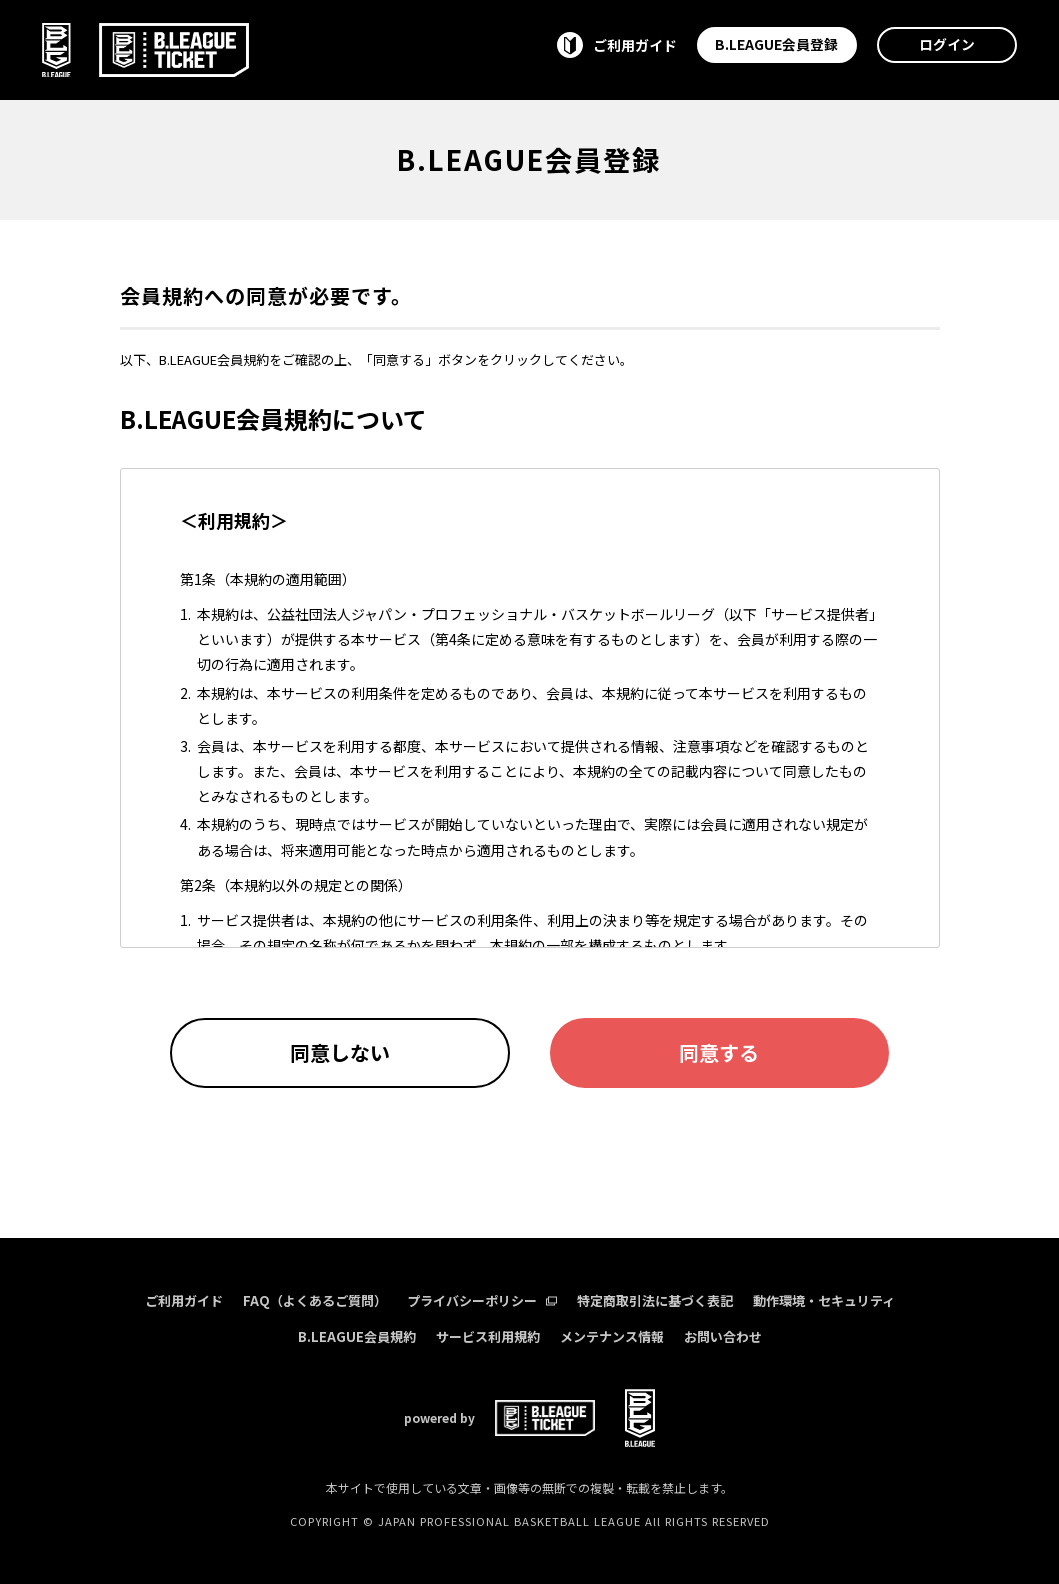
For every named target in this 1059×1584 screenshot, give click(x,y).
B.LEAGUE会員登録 (776, 44)
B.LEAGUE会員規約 (357, 1336)
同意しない (340, 1052)
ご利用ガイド (184, 1300)
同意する (719, 1052)
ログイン (947, 44)
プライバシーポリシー (482, 1300)
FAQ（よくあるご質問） (315, 1300)
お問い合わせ (723, 1336)
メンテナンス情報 (612, 1336)
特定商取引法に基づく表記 (655, 1300)
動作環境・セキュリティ (824, 1300)
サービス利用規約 (488, 1336)
